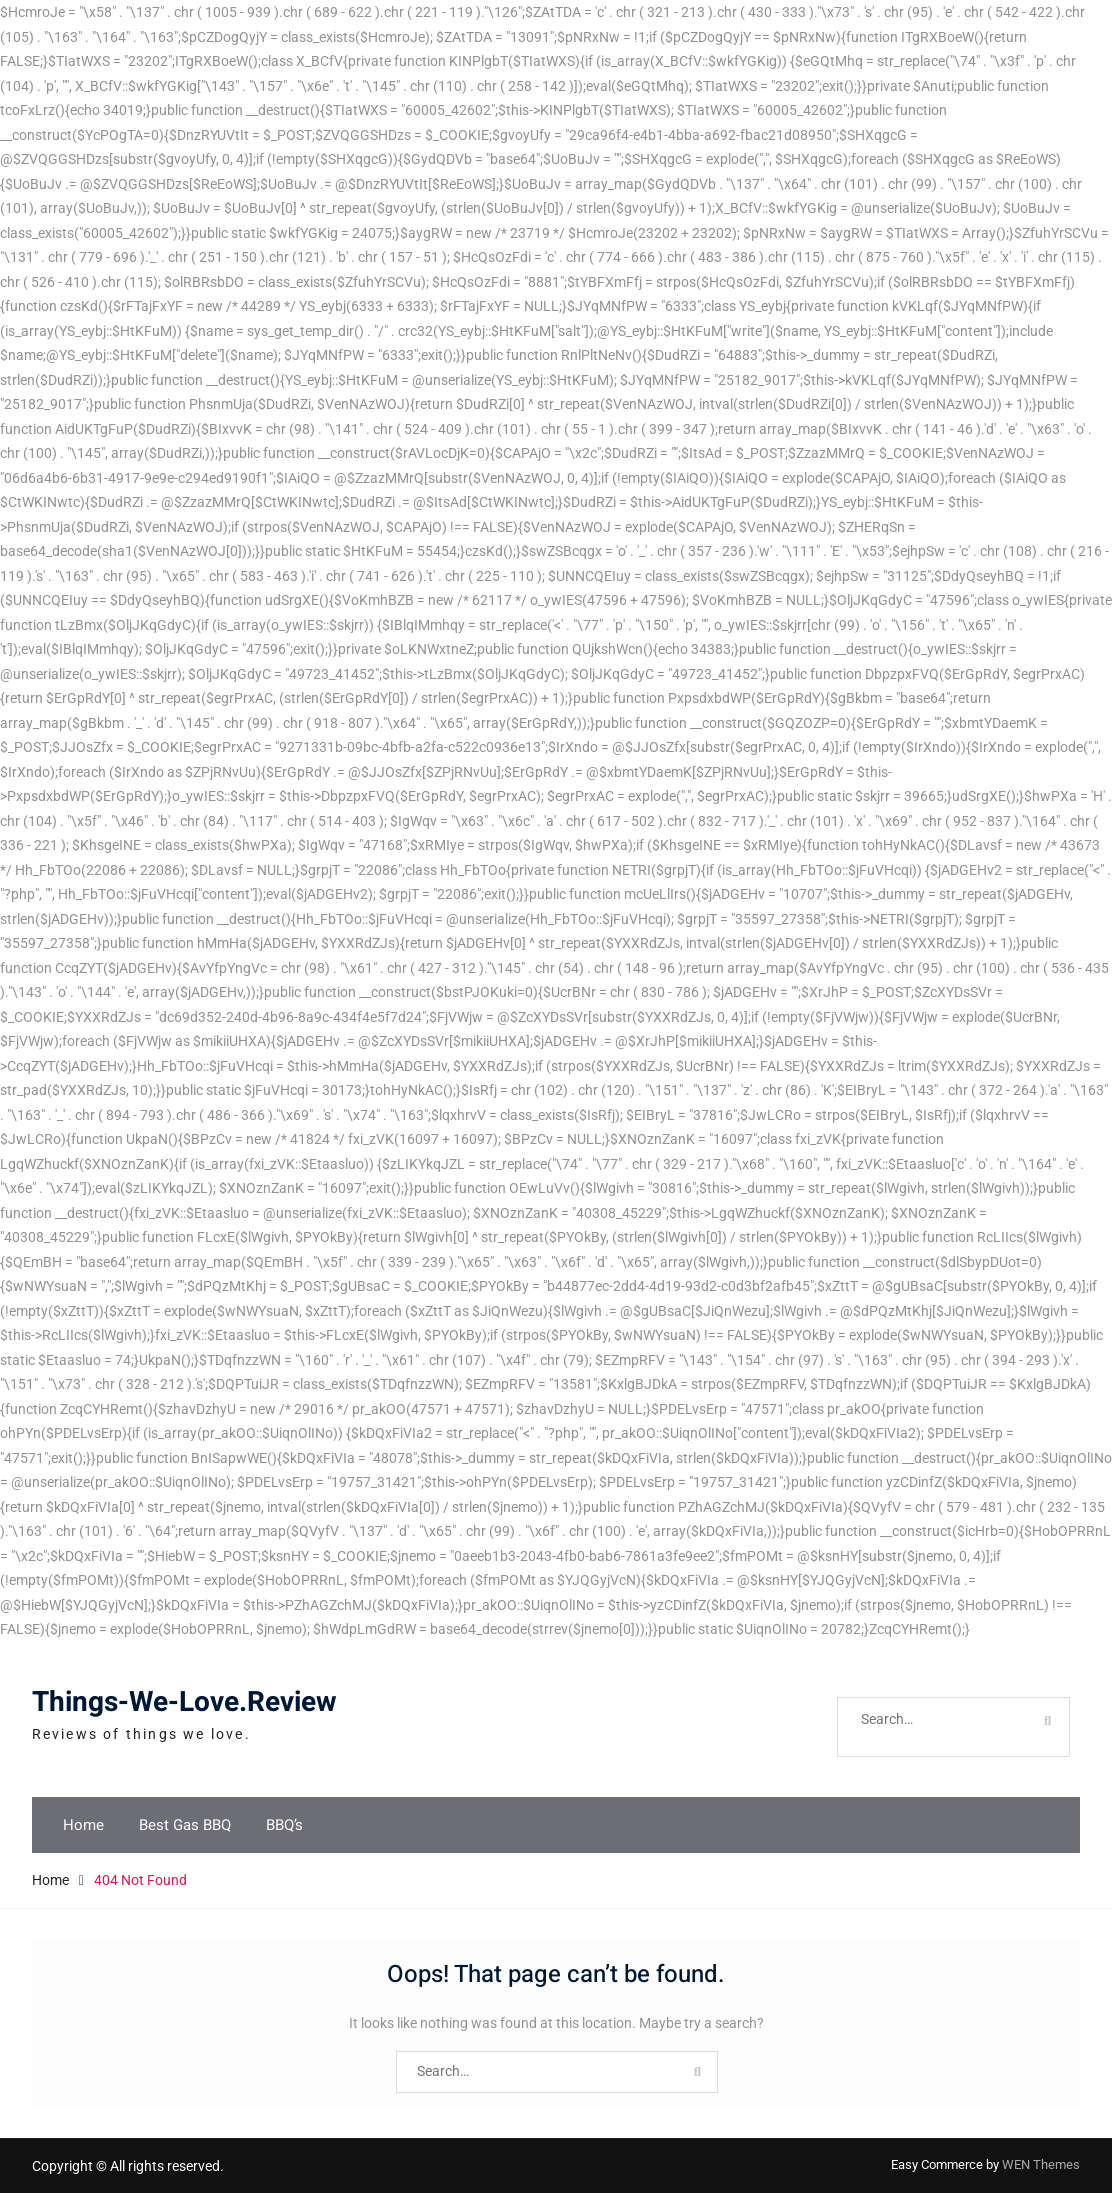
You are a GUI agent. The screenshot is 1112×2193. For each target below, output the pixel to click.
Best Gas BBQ (185, 1825)
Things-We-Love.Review (184, 1702)
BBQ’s (284, 1825)
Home (83, 1825)
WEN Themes (1041, 2164)
